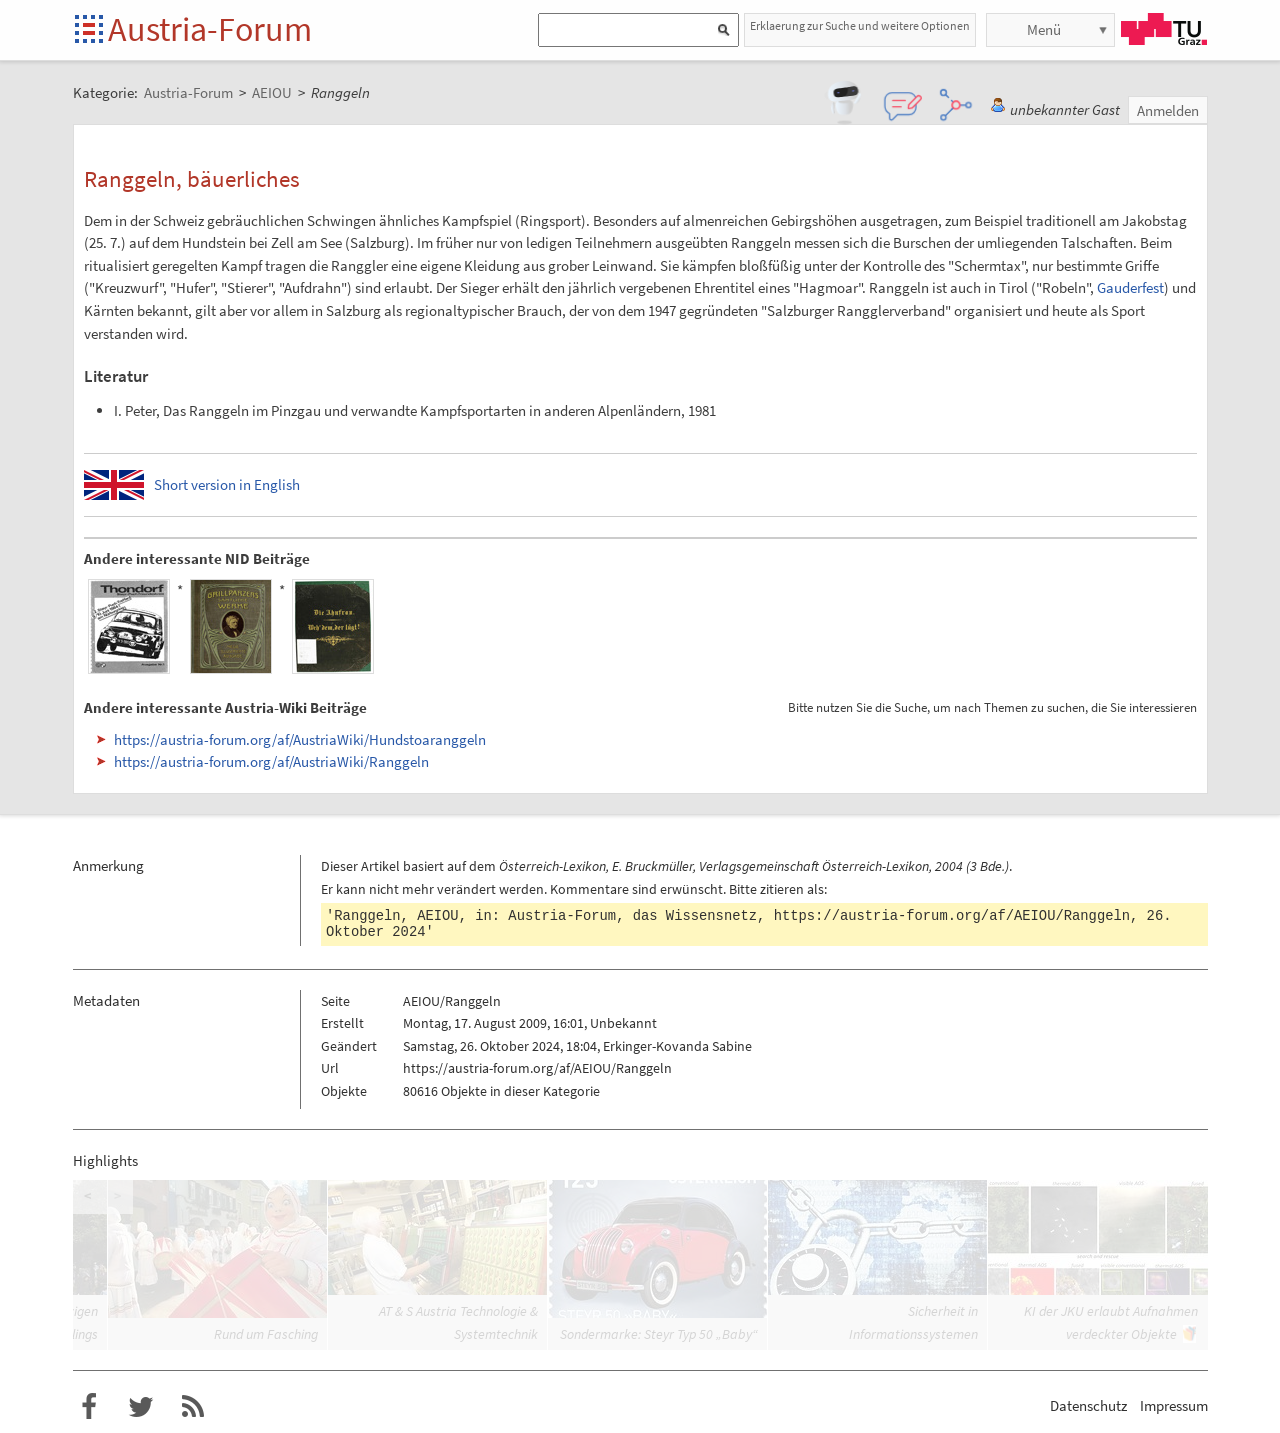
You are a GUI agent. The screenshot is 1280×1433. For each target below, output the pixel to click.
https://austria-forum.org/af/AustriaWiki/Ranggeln (271, 761)
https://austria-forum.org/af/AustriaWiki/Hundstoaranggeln (300, 739)
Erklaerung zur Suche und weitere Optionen (860, 25)
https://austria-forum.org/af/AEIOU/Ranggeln (952, 916)
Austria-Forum (210, 29)
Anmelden (1168, 110)
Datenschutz (1088, 1405)
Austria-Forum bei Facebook (89, 1407)
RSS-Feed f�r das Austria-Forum (193, 1407)
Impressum (1174, 1405)
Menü (1044, 29)
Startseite (90, 30)
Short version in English (227, 484)
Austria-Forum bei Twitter (141, 1407)
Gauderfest (1130, 287)
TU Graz (1164, 29)
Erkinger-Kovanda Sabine (677, 1046)
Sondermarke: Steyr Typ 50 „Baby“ (659, 1334)
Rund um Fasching (266, 1334)
